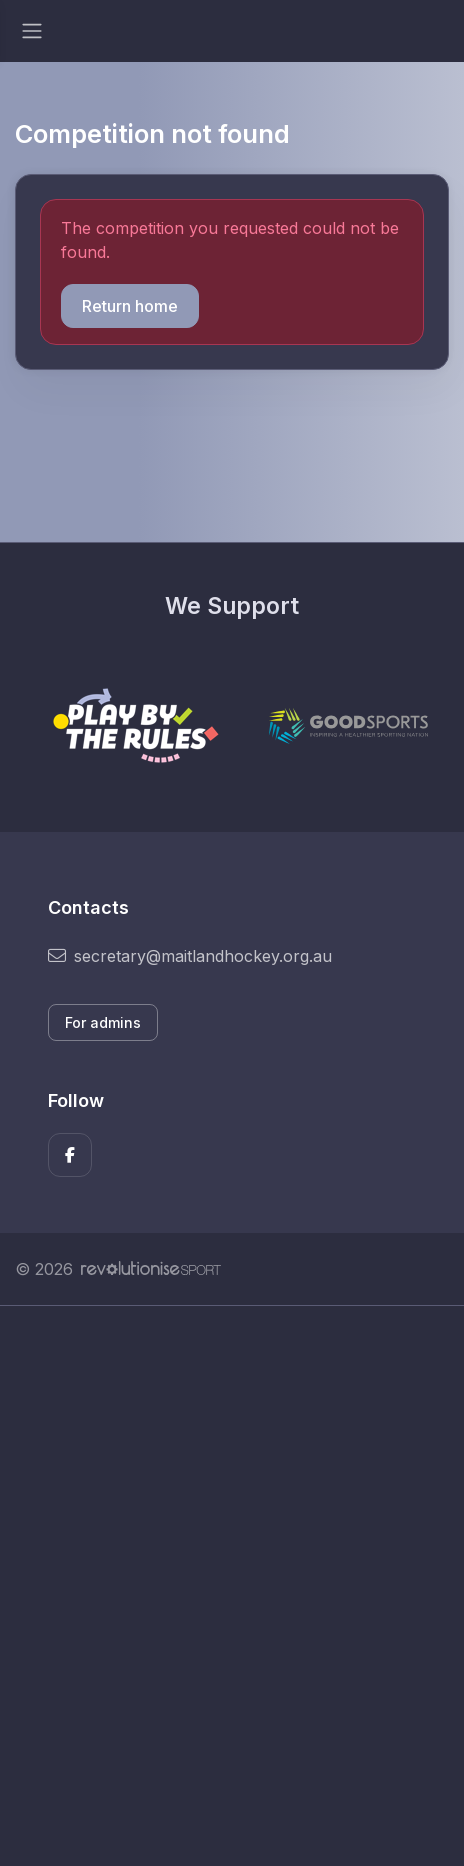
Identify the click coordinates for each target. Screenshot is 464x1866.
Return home (130, 306)
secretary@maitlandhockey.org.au (190, 956)
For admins (103, 1022)
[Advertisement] (232, 1586)
